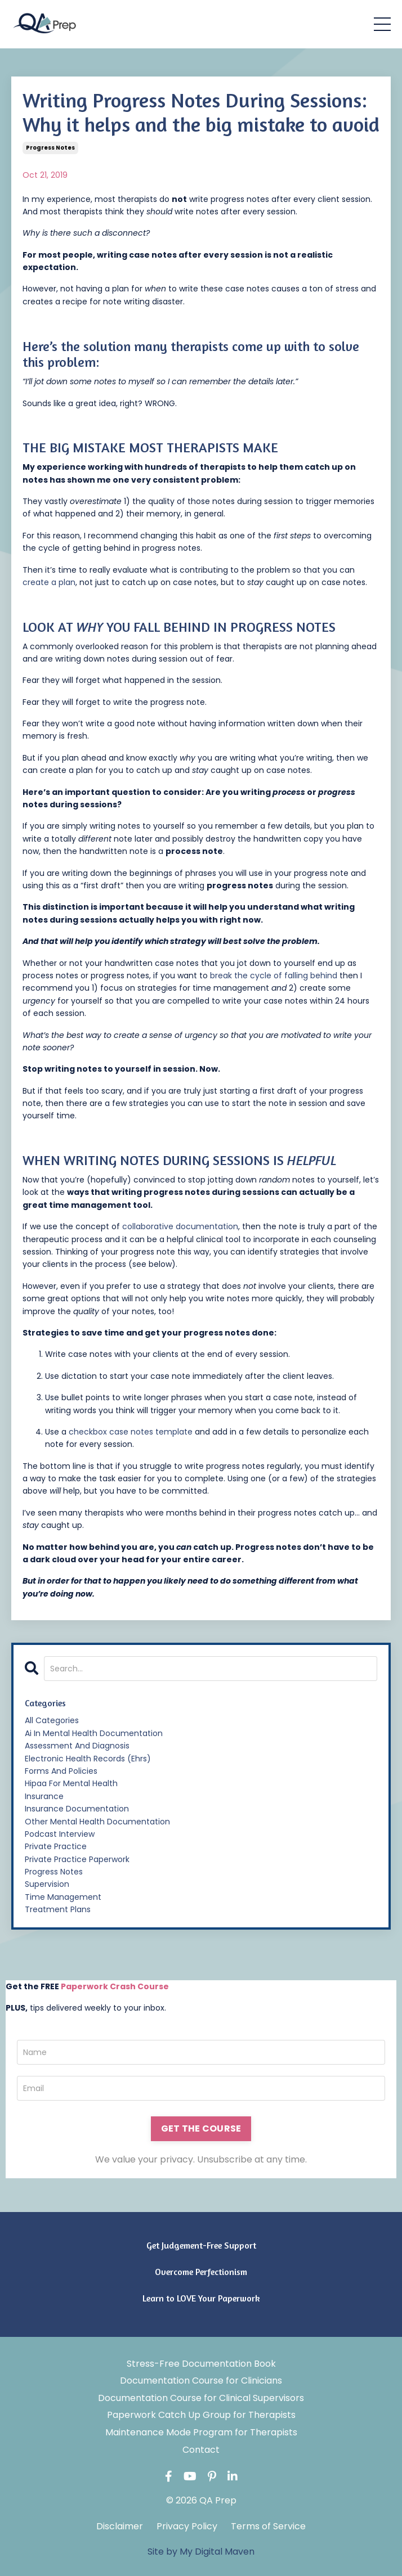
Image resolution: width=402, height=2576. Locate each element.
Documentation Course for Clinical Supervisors (201, 2397)
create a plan (49, 582)
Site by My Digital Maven (201, 2551)
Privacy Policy (187, 2526)
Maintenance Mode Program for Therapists (201, 2432)
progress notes (50, 147)
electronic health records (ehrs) (88, 1758)
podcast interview (60, 1834)
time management (63, 1897)
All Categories (52, 1720)
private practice (56, 1846)
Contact (201, 2449)
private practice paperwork (77, 1859)
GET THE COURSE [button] (201, 2128)
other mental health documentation (97, 1821)
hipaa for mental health (71, 1783)
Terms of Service (268, 2526)
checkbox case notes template (131, 1431)
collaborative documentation (180, 1226)
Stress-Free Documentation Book (201, 2363)
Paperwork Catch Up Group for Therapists (201, 2414)
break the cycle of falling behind (273, 975)
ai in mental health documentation (94, 1733)
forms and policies (61, 1771)
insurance (44, 1796)
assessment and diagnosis (77, 1745)
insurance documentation (77, 1808)
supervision (47, 1884)
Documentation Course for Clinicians (201, 2380)
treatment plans (58, 1909)
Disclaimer (119, 2526)
